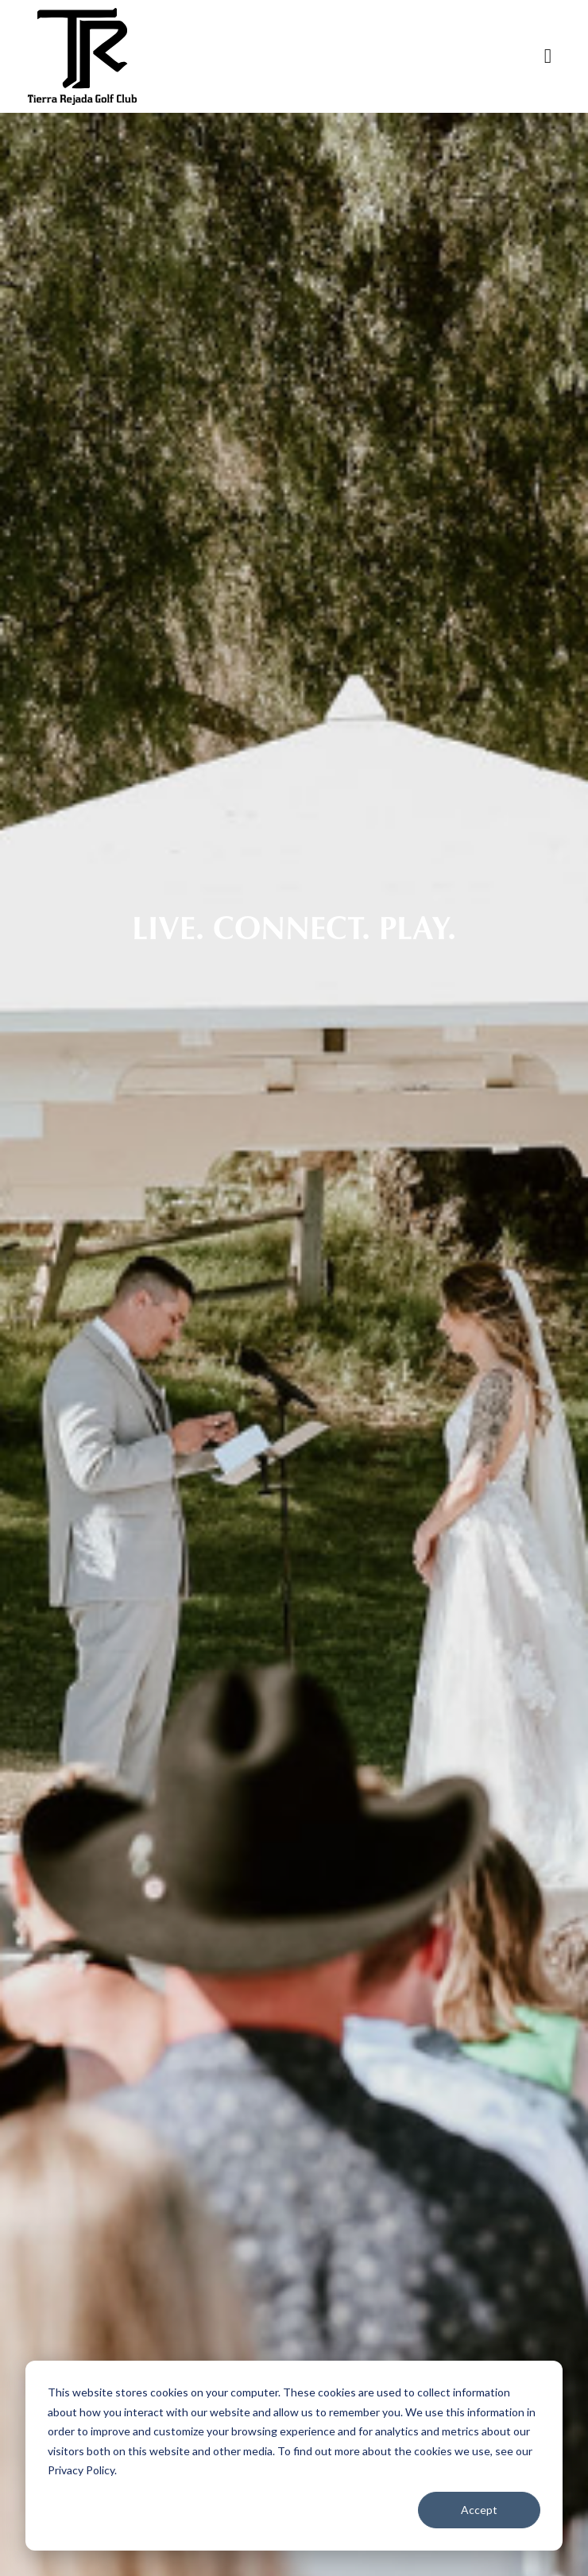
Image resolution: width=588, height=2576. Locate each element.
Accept (479, 2509)
